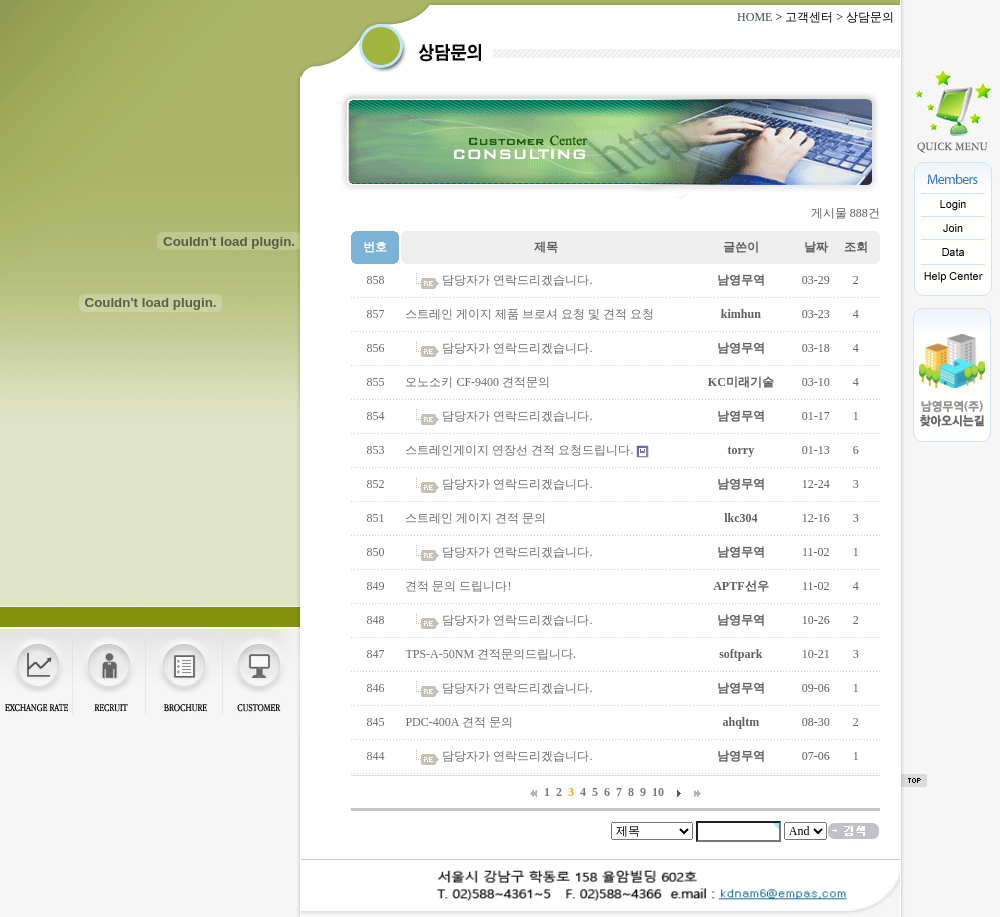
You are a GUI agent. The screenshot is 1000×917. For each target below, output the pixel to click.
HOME (754, 17)
